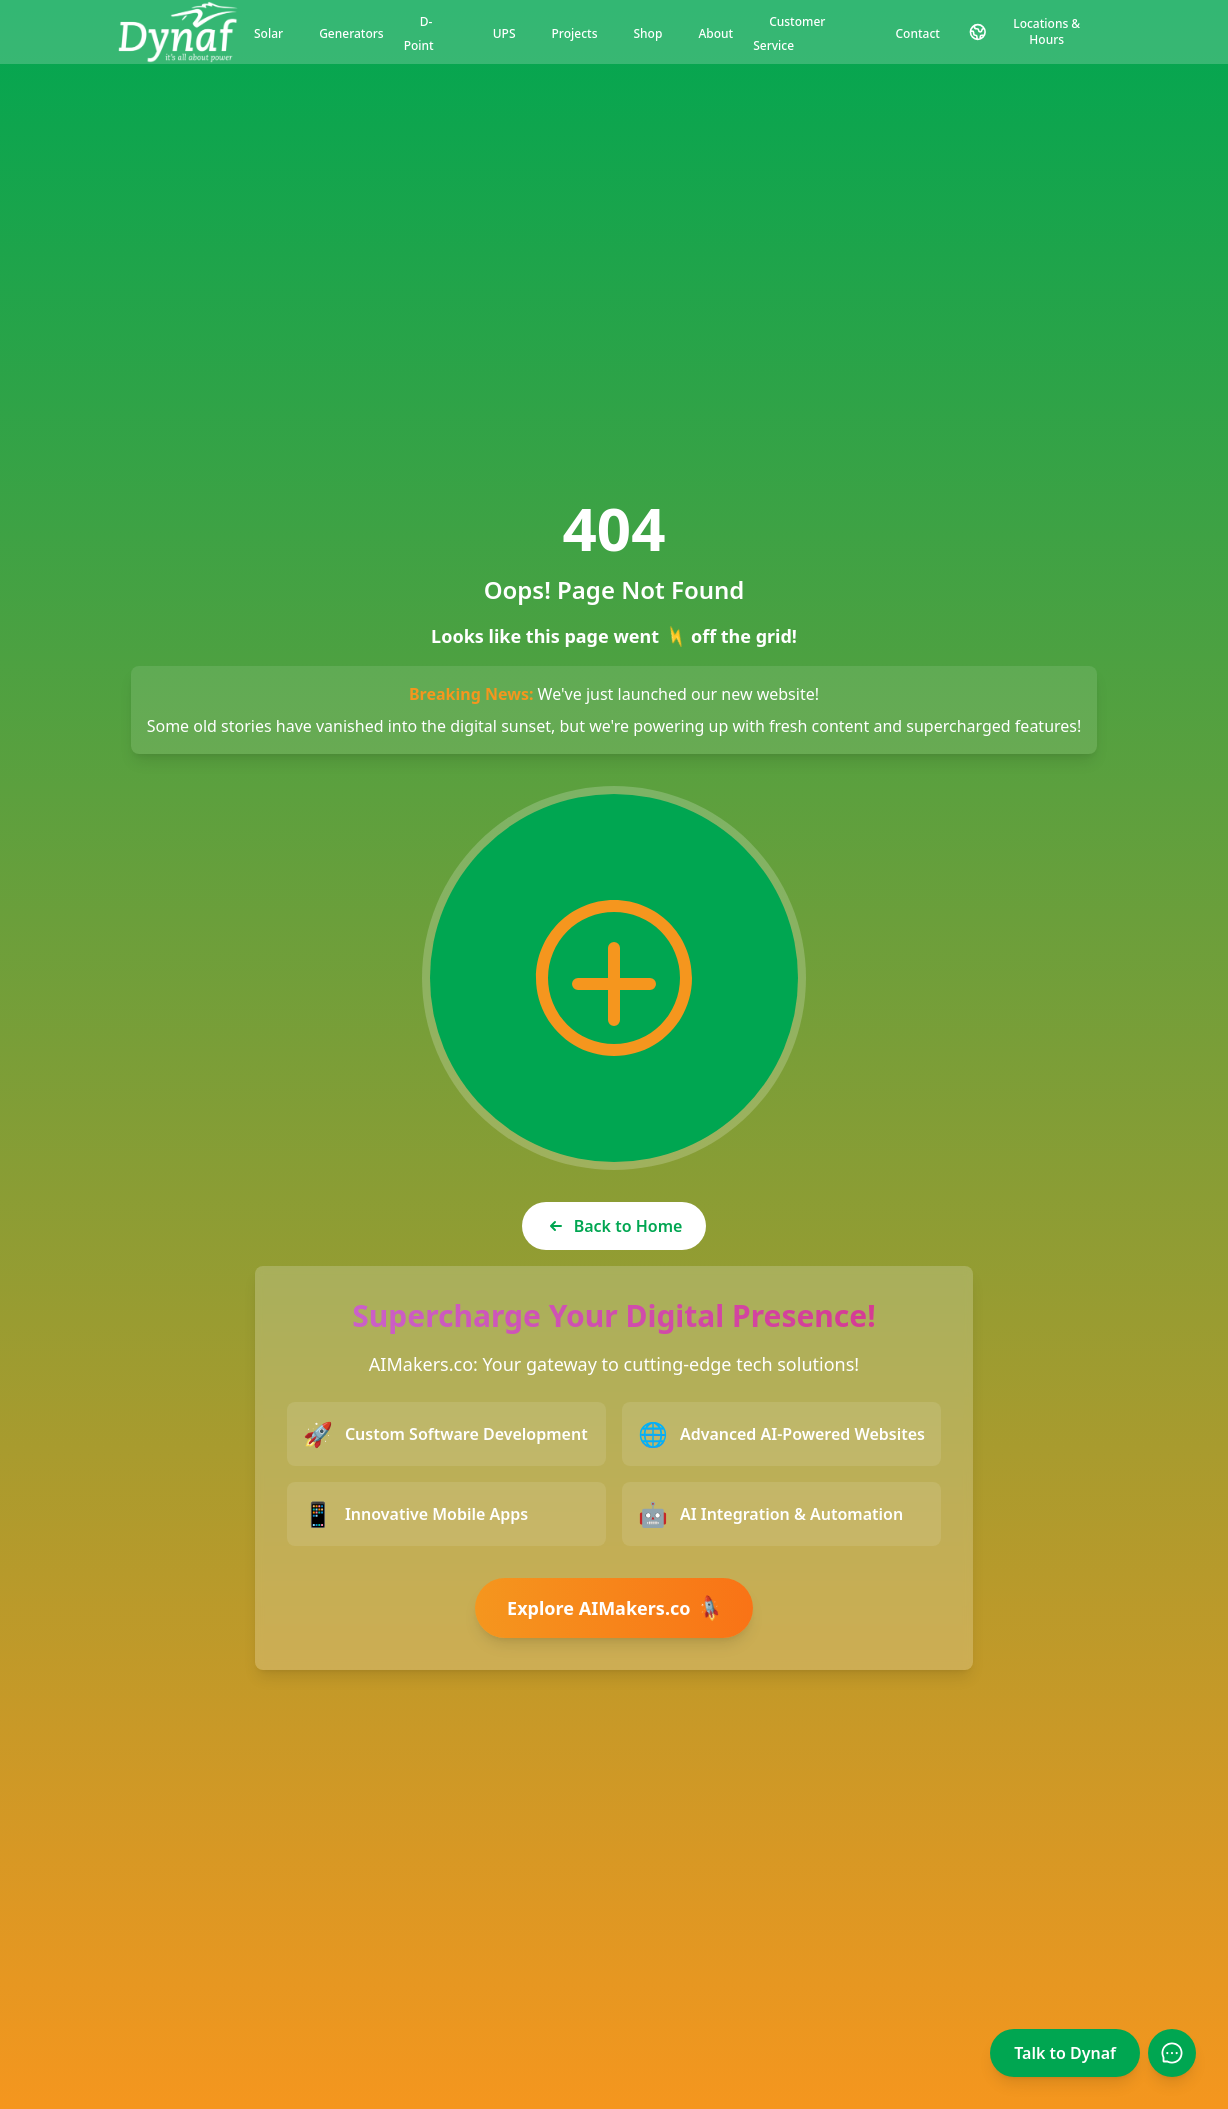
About (715, 33)
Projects (575, 33)
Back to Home (614, 1226)
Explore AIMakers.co (616, 1608)
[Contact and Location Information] (1033, 32)
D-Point (419, 33)
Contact (918, 33)
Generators (351, 33)
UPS (504, 33)
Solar (268, 33)
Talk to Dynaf (1065, 2053)
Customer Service (789, 33)
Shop (647, 33)
